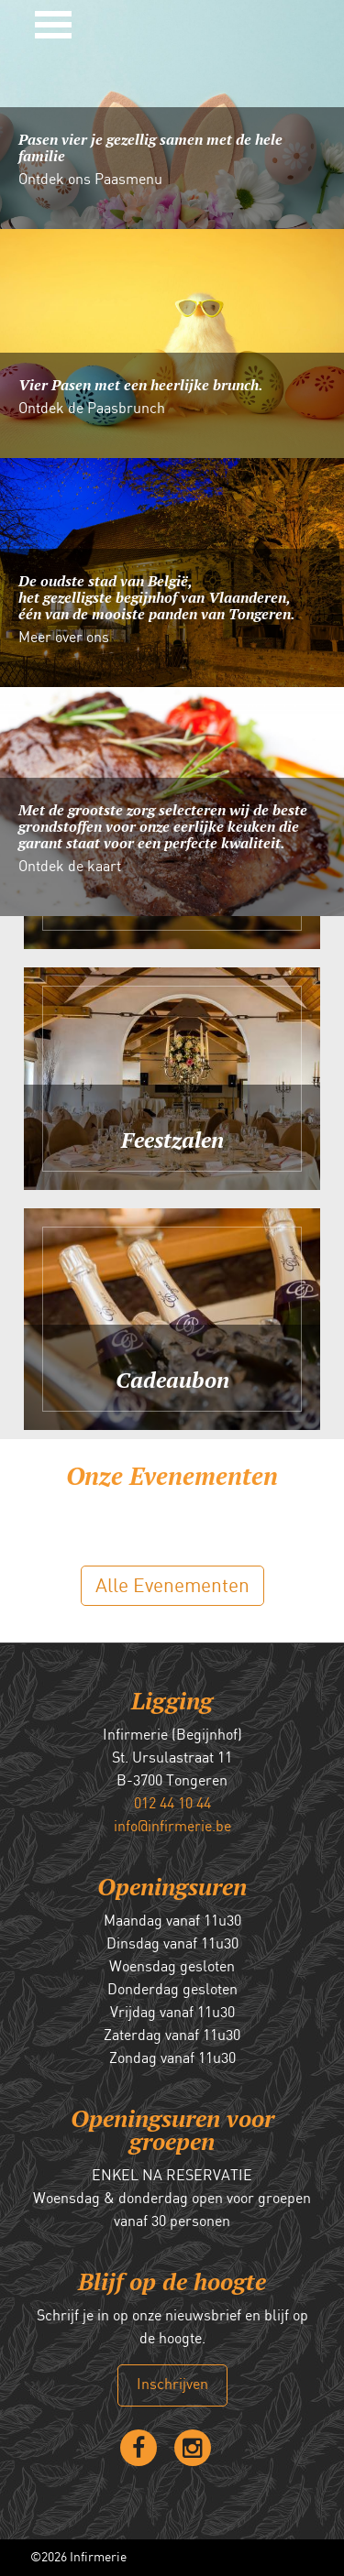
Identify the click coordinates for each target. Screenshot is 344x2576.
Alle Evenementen (172, 1587)
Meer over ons (63, 638)
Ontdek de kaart (69, 867)
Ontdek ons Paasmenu (90, 180)
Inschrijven (172, 2385)
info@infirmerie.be (172, 1827)
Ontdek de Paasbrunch (91, 409)
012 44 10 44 (172, 1804)
